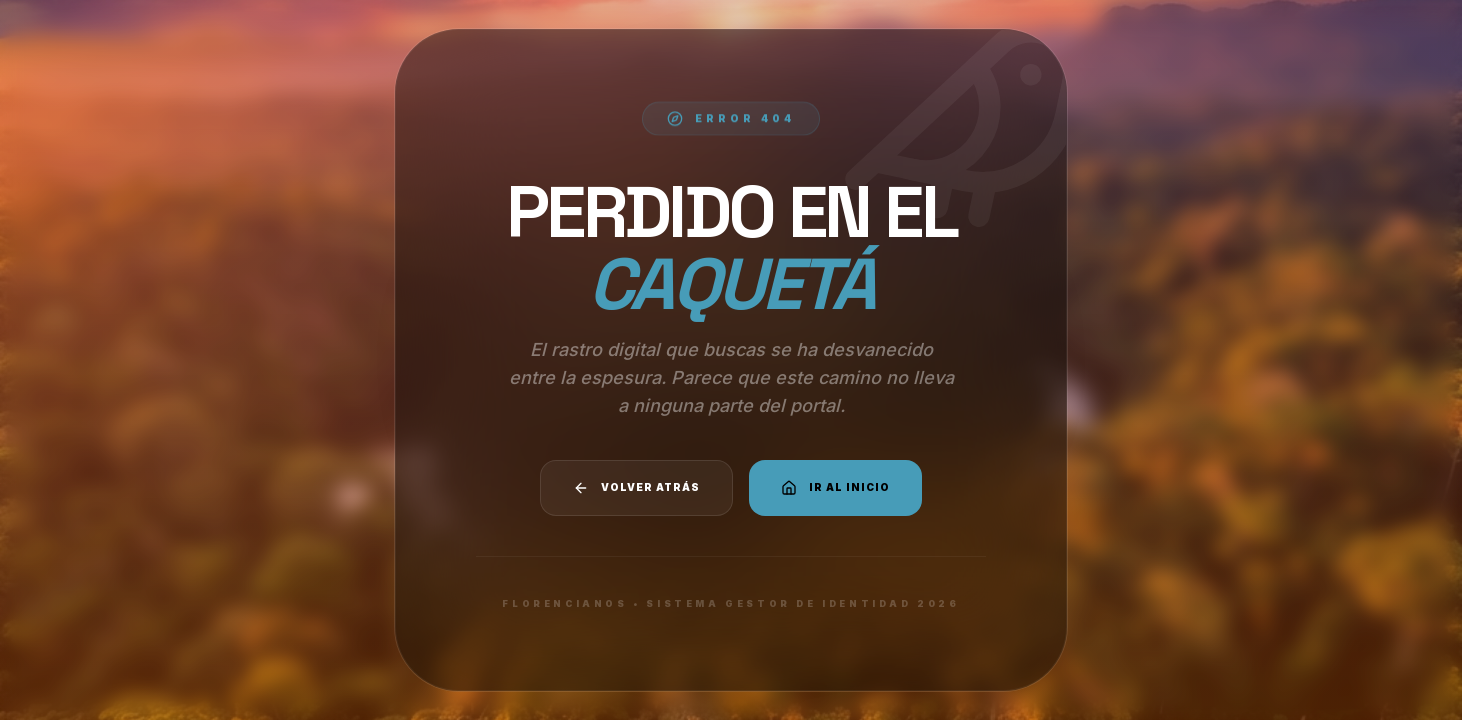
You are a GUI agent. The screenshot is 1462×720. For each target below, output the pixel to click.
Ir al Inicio (835, 488)
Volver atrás (636, 488)
